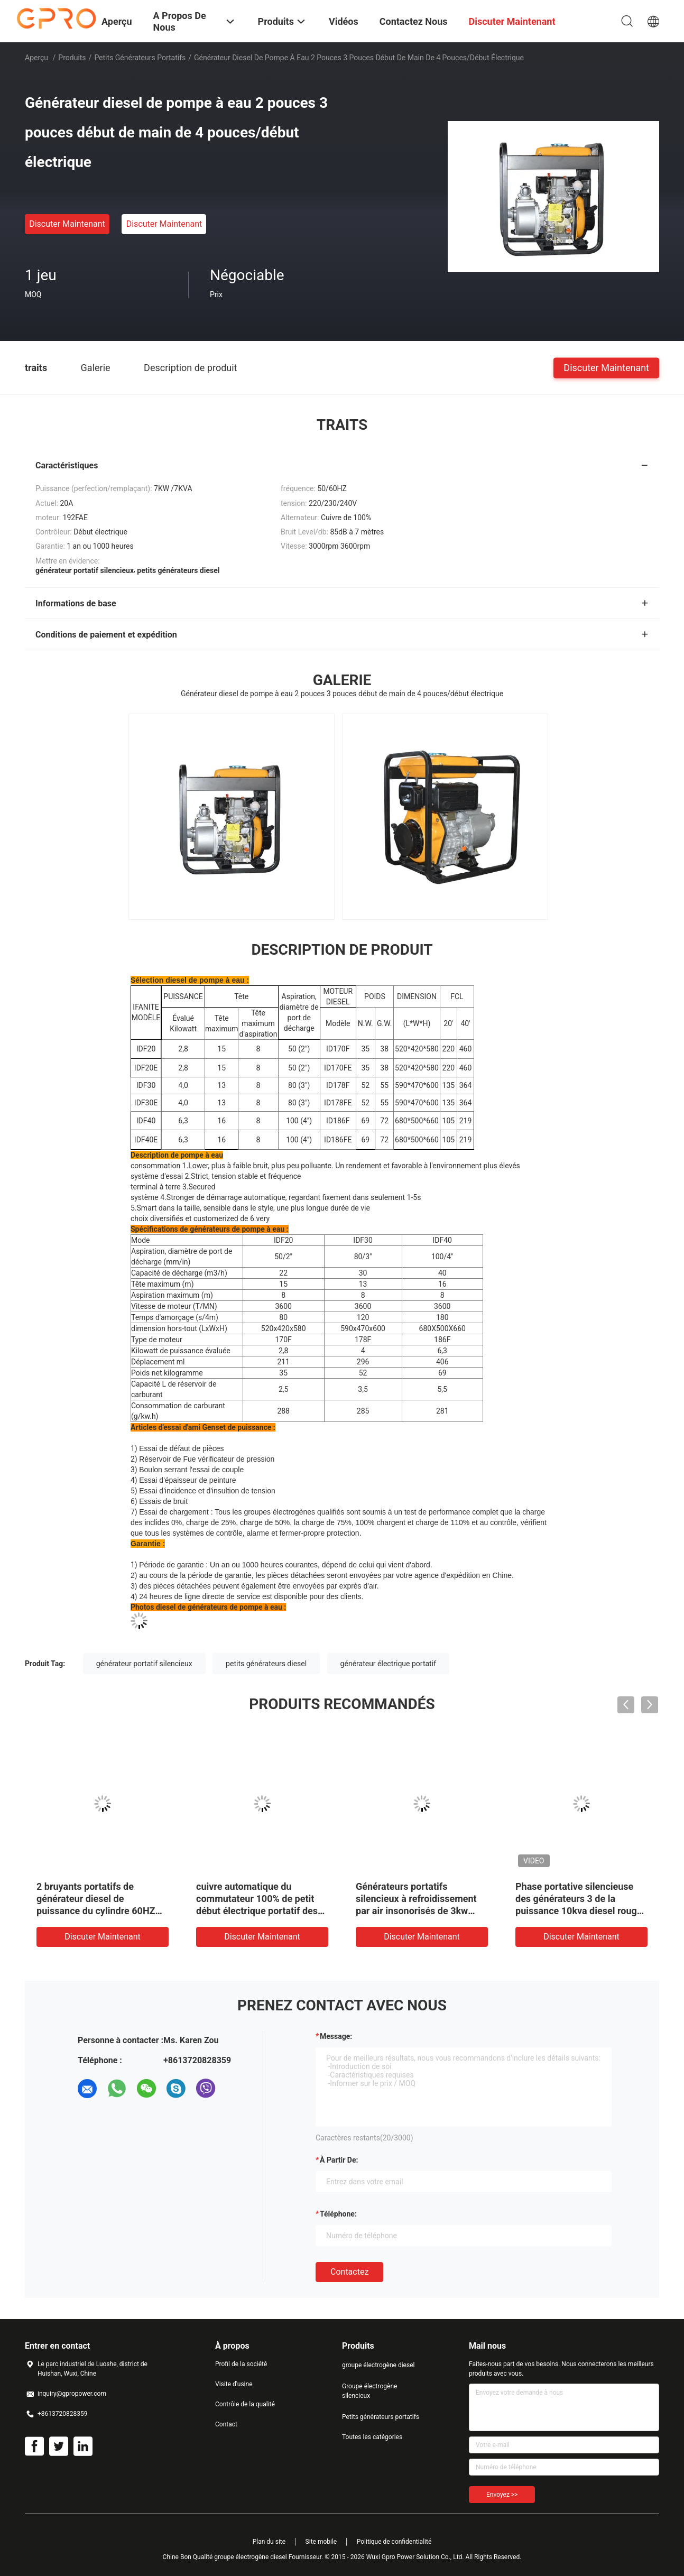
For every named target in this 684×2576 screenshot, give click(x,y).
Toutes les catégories (372, 2437)
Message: (336, 2036)
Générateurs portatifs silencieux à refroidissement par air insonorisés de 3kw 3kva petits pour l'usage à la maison (416, 1911)
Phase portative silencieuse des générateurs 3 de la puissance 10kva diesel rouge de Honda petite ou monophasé (578, 1911)
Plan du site (269, 2541)
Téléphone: (338, 2214)
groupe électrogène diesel (378, 2365)
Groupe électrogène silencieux (369, 2391)
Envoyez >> (501, 2494)
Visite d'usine (234, 2384)
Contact (226, 2424)
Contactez (349, 2272)
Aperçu (36, 57)
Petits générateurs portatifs (140, 57)
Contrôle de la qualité (245, 2404)
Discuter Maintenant (67, 224)
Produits (72, 57)
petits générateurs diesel (266, 1663)
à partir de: (339, 2160)
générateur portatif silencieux (144, 1663)
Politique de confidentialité (394, 2541)
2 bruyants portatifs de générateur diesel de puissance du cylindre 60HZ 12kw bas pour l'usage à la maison (95, 1911)
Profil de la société (241, 2364)
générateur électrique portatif (388, 1663)
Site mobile (321, 2541)
